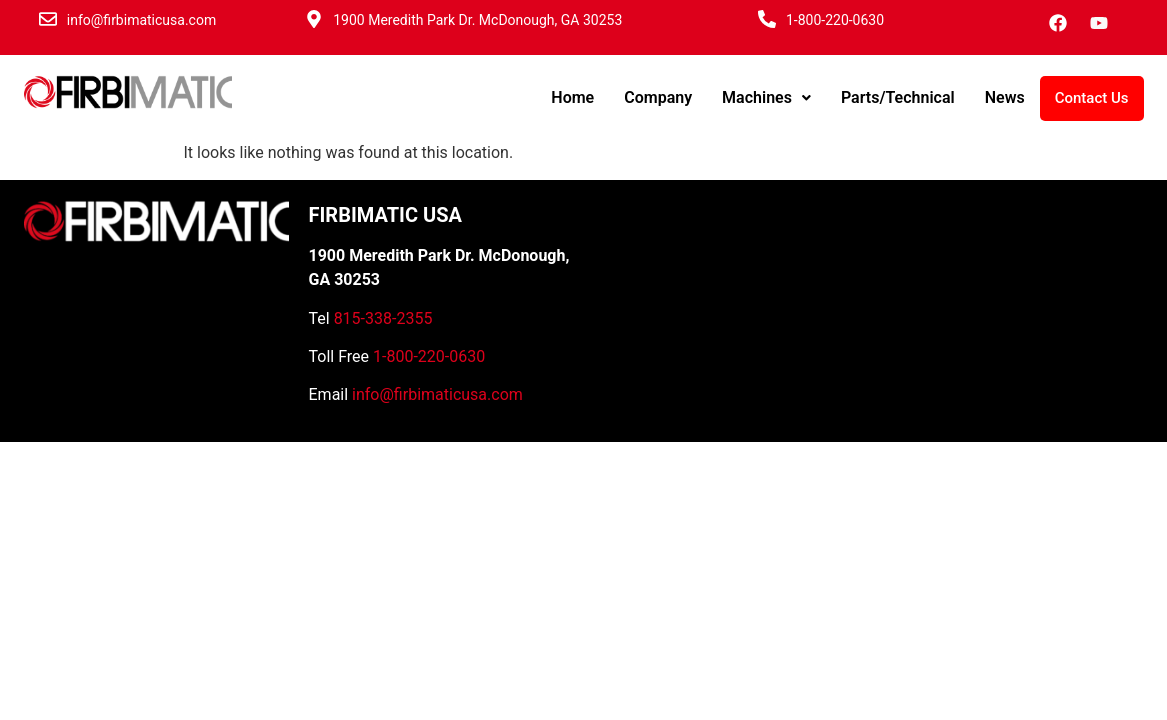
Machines (766, 97)
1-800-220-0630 (835, 20)
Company (658, 97)
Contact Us (1092, 98)
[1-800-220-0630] (767, 19)
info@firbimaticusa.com (141, 20)
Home (572, 97)
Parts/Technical (898, 97)
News (1005, 97)
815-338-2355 (383, 318)
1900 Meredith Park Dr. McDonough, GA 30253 (477, 20)
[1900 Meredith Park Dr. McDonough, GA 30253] (314, 19)
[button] (766, 98)
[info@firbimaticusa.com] (48, 19)
